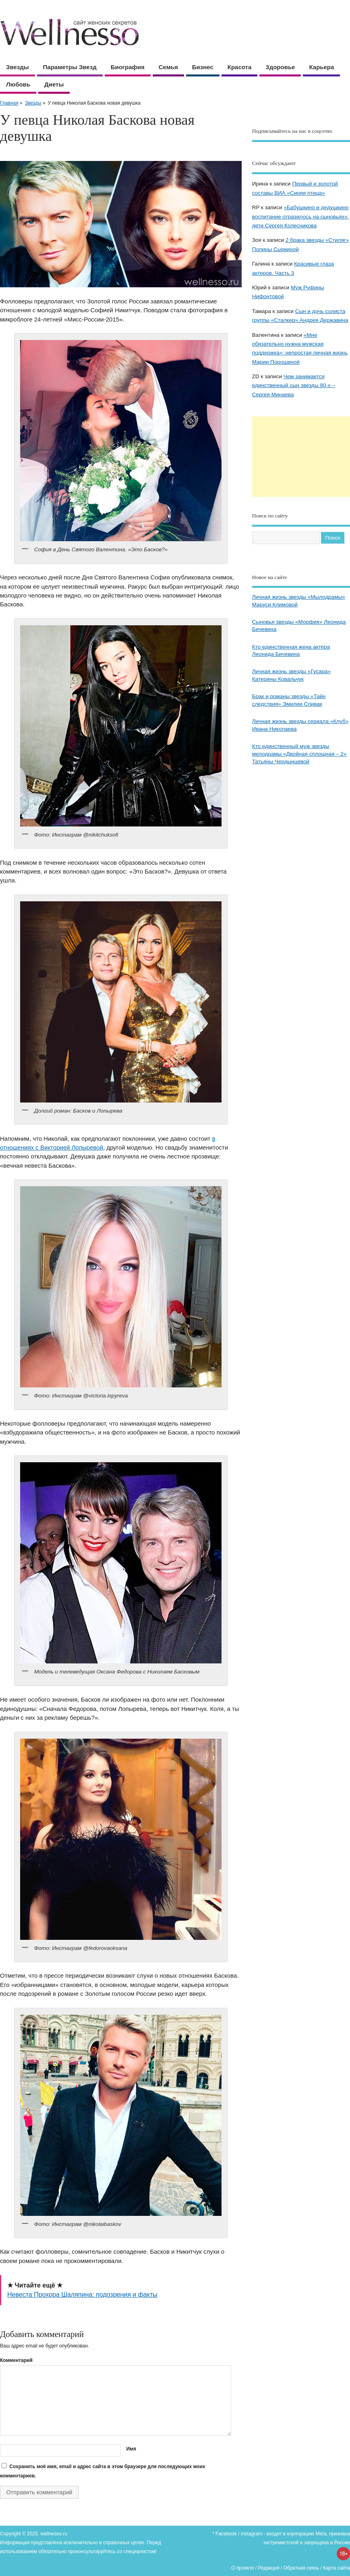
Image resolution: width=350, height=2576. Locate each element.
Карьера (321, 67)
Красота (239, 67)
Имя (131, 2449)
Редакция (269, 2568)
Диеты (54, 84)
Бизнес (202, 67)
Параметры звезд (70, 67)
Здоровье (280, 67)
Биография (128, 67)
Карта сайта (336, 2568)
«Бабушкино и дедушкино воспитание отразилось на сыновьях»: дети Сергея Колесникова (300, 216)
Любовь (18, 84)
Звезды (17, 67)
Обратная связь (301, 2568)
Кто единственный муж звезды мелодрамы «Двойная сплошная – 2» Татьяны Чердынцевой (299, 754)
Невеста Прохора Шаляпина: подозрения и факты (82, 2294)
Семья (168, 67)
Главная (9, 103)
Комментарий (16, 2360)
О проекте (242, 2568)
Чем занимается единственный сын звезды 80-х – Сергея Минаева (293, 385)
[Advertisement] (301, 456)
